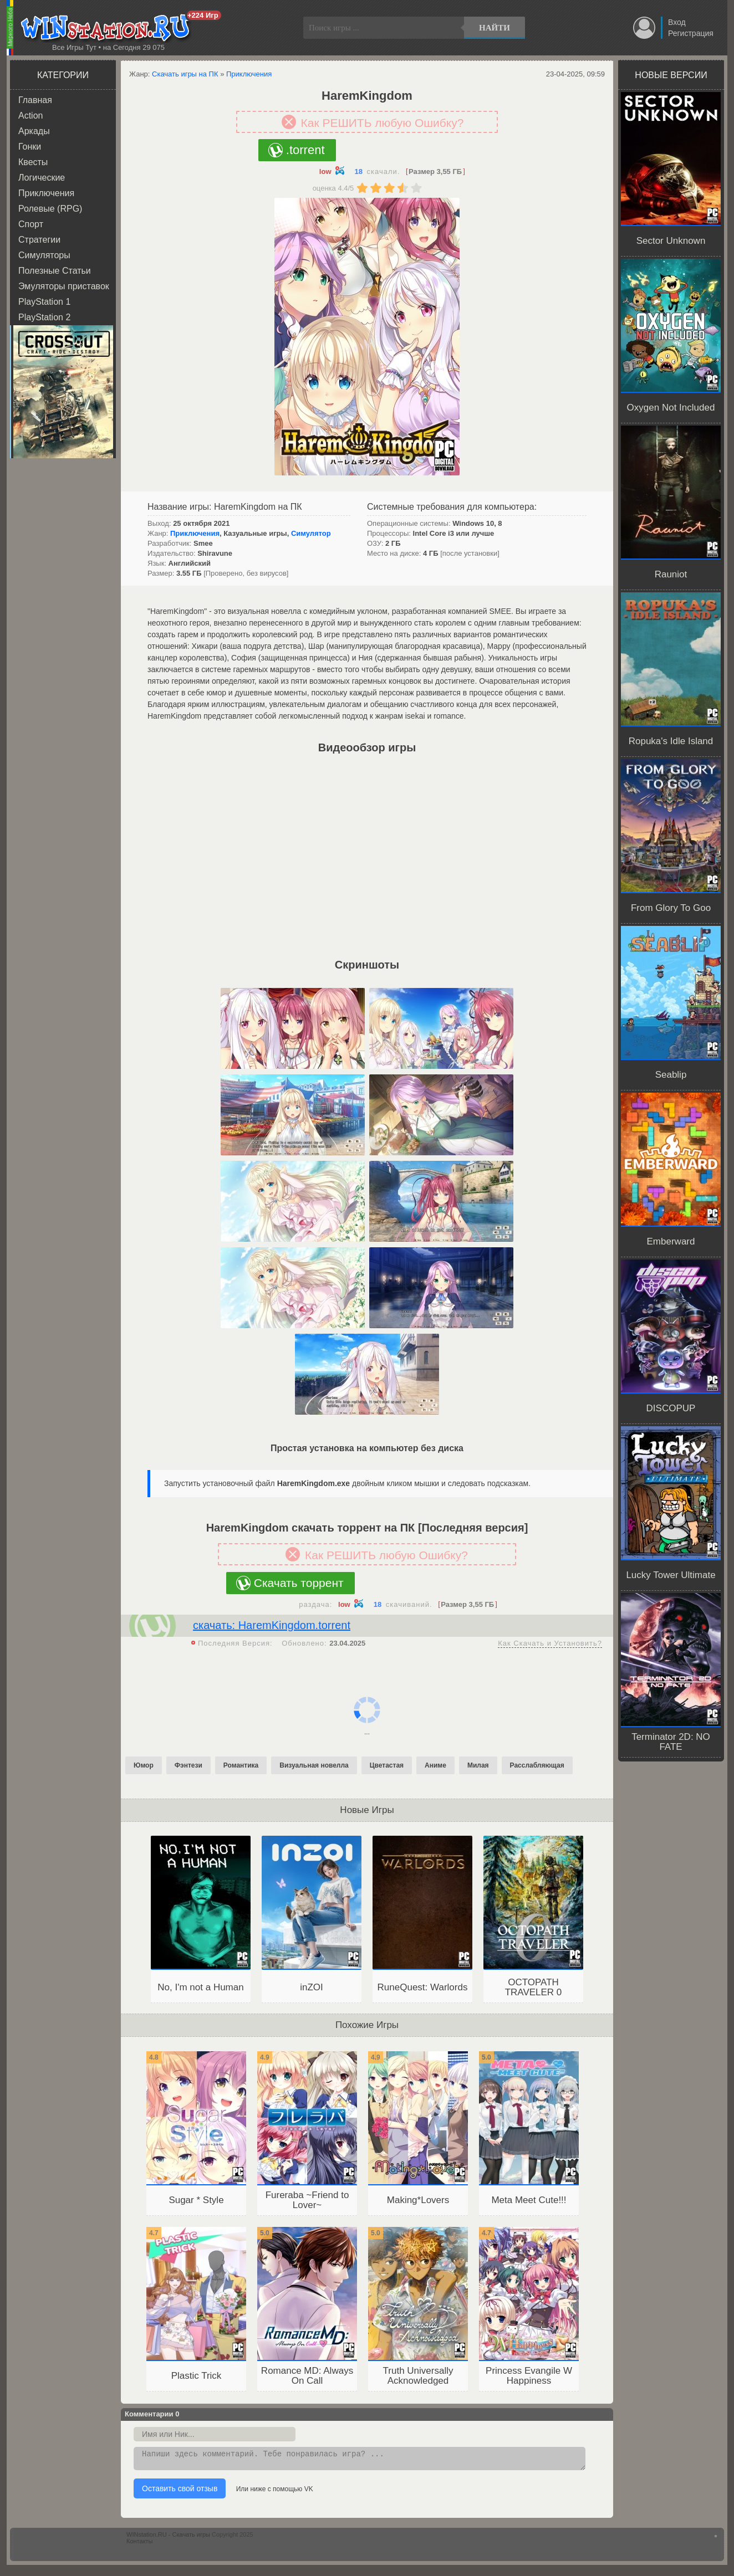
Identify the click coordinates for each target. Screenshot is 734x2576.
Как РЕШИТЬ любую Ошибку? (382, 122)
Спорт (30, 224)
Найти (494, 27)
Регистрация (690, 33)
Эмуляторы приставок (63, 286)
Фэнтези (188, 1765)
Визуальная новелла (314, 1765)
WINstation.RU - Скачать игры (168, 2537)
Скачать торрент (299, 1582)
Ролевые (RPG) (50, 208)
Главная (35, 100)
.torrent (305, 150)
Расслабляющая (537, 1765)
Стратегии (39, 239)
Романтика (240, 1765)
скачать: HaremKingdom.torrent (271, 1625)
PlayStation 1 (44, 301)
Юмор (144, 1765)
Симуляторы (44, 255)
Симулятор (311, 533)
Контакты (139, 2544)
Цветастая (387, 1765)
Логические (41, 177)
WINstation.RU (108, 28)
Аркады (34, 131)
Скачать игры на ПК (185, 74)
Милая (478, 1765)
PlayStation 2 (44, 317)
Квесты (33, 162)
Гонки (29, 146)
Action (30, 115)
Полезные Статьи (54, 270)
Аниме (435, 1765)
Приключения (46, 193)
